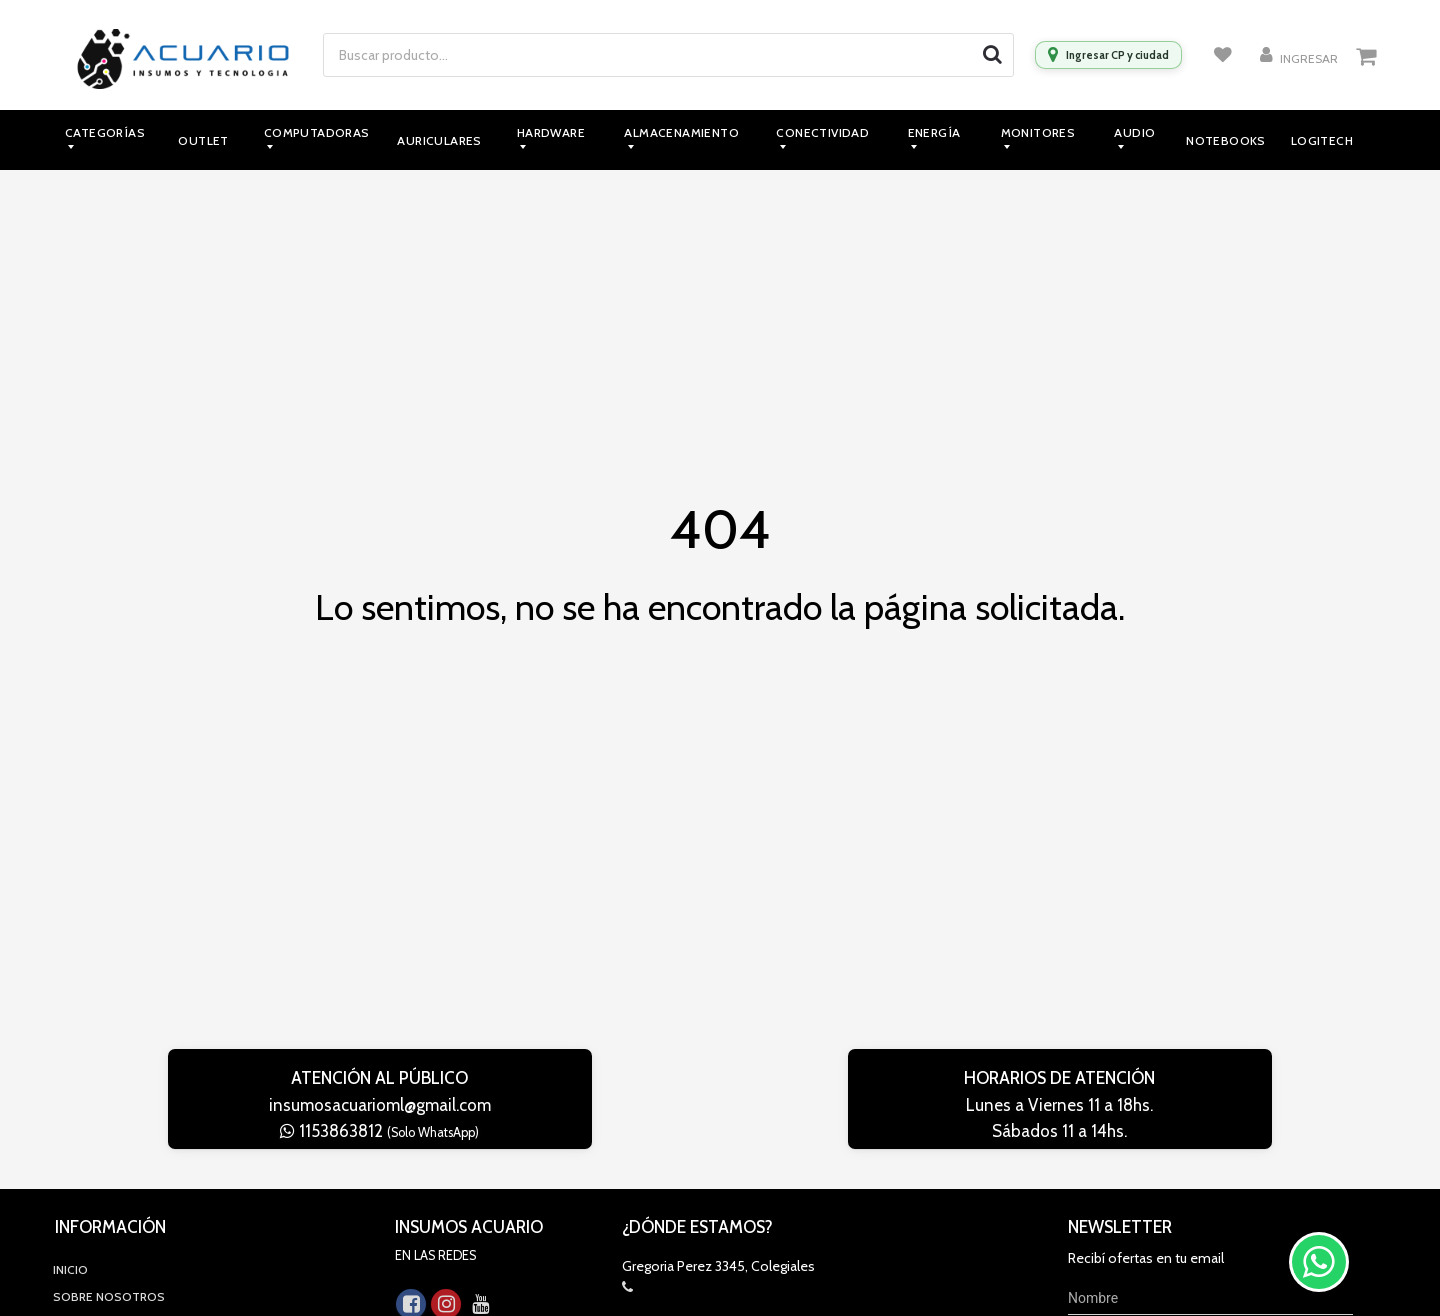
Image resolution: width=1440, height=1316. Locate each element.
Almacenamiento (681, 132)
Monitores (1038, 132)
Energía (934, 132)
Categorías (105, 132)
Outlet (203, 140)
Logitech (1322, 140)
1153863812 (379, 1131)
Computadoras (317, 132)
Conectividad (822, 132)
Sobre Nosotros (109, 1296)
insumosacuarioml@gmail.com (380, 1105)
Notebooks (1226, 140)
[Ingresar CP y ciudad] (1108, 55)
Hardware (551, 132)
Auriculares (439, 140)
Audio (1134, 132)
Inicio (70, 1269)
